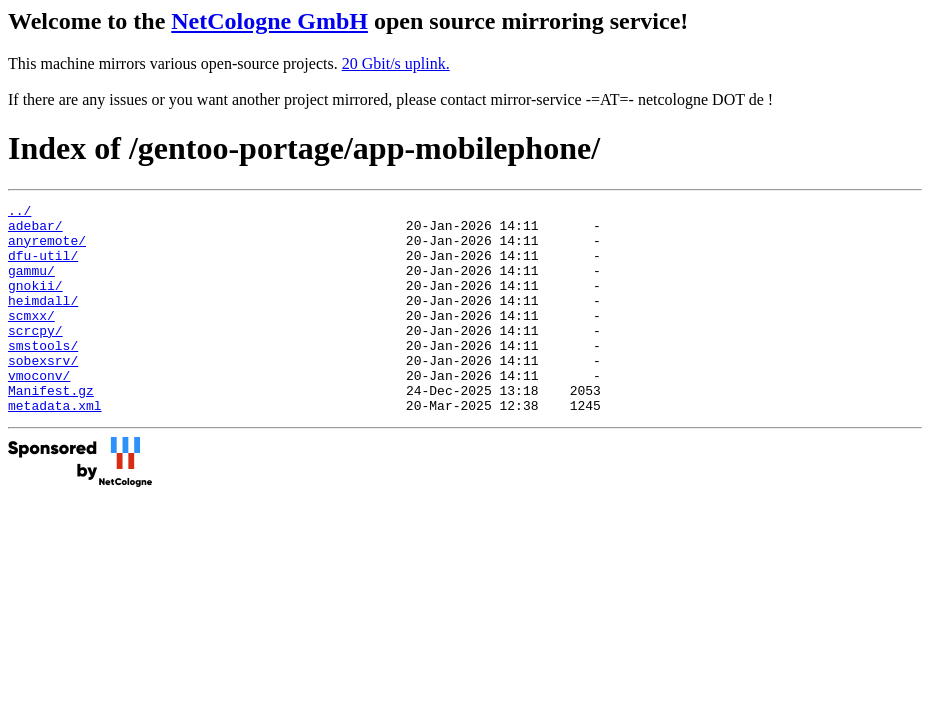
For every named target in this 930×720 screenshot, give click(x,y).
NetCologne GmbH (269, 21)
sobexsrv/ (43, 393)
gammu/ (31, 285)
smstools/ (43, 375)
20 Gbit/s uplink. (396, 63)
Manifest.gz (51, 429)
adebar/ (35, 231)
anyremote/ (47, 249)
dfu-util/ (43, 267)
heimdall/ (43, 321)
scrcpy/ (35, 357)
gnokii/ (35, 303)
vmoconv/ (39, 411)
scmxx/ (31, 339)
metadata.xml (55, 447)
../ (19, 213)
